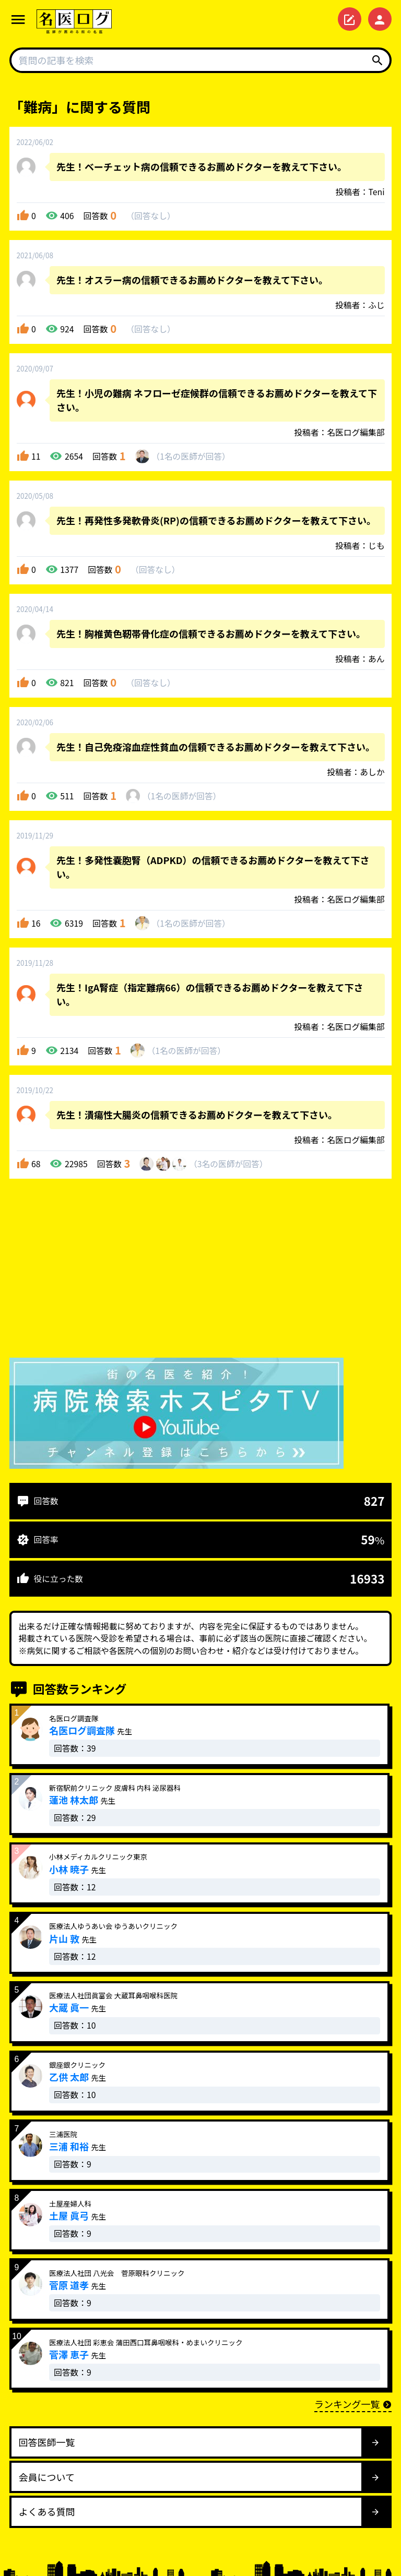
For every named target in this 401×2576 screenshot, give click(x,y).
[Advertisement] (200, 1270)
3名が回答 (228, 1164)
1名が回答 (191, 456)
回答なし (150, 216)
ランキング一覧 (353, 2404)
